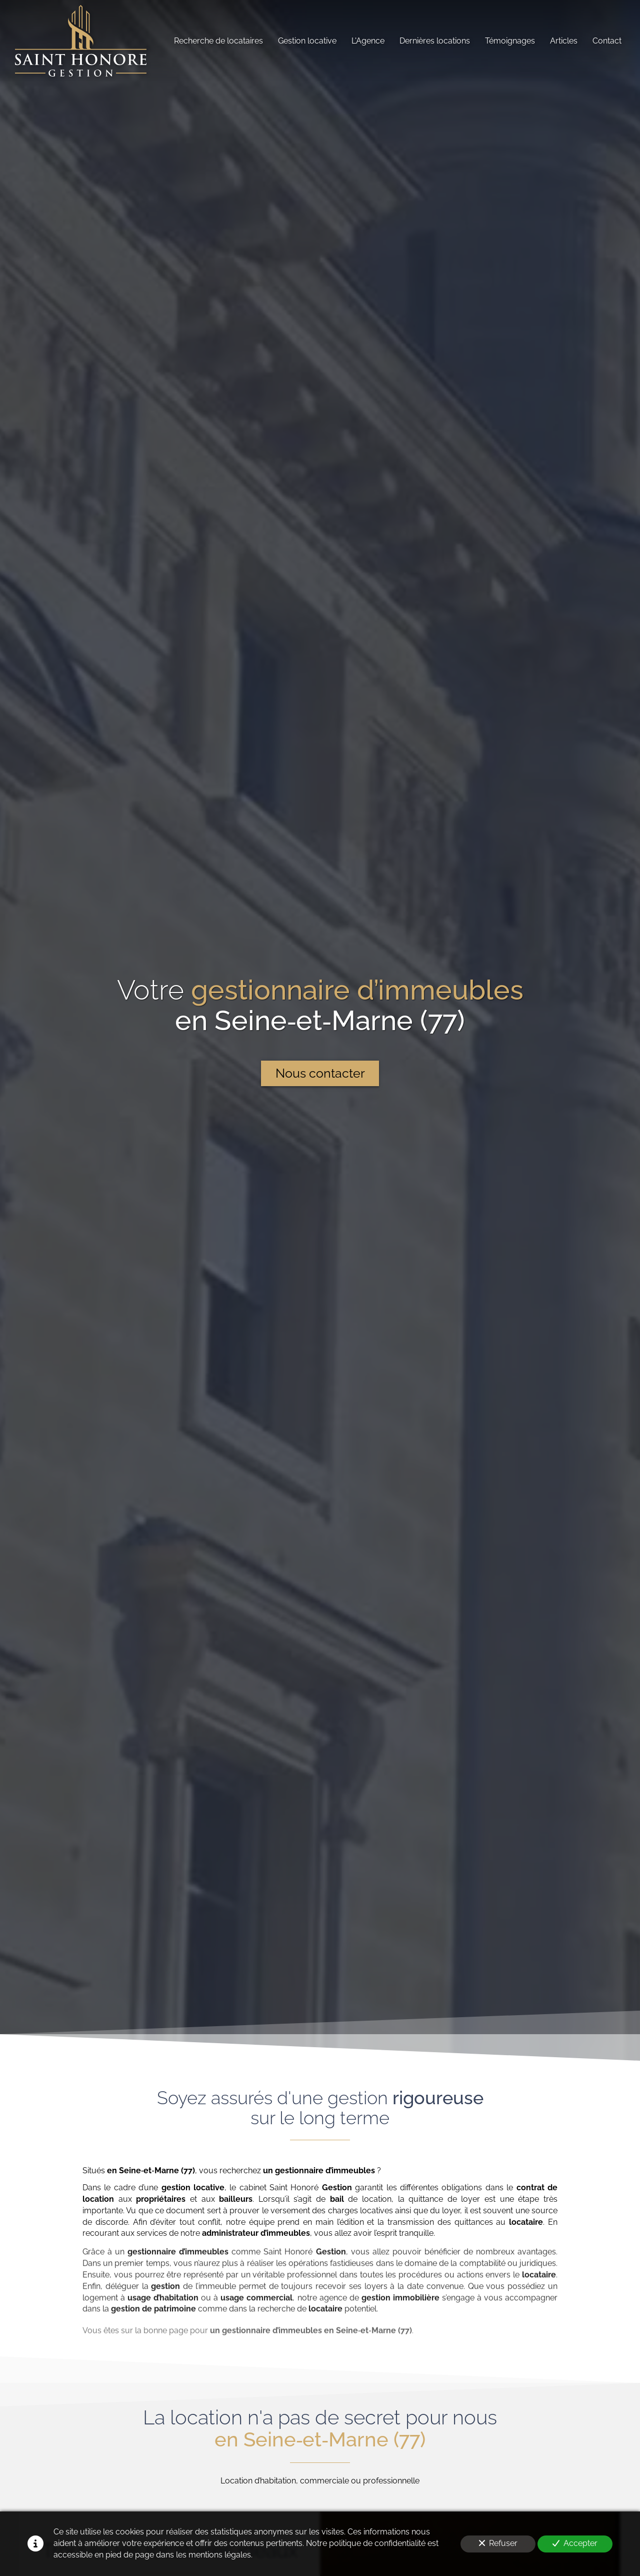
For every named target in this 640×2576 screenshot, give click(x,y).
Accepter (575, 2543)
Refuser (498, 2543)
